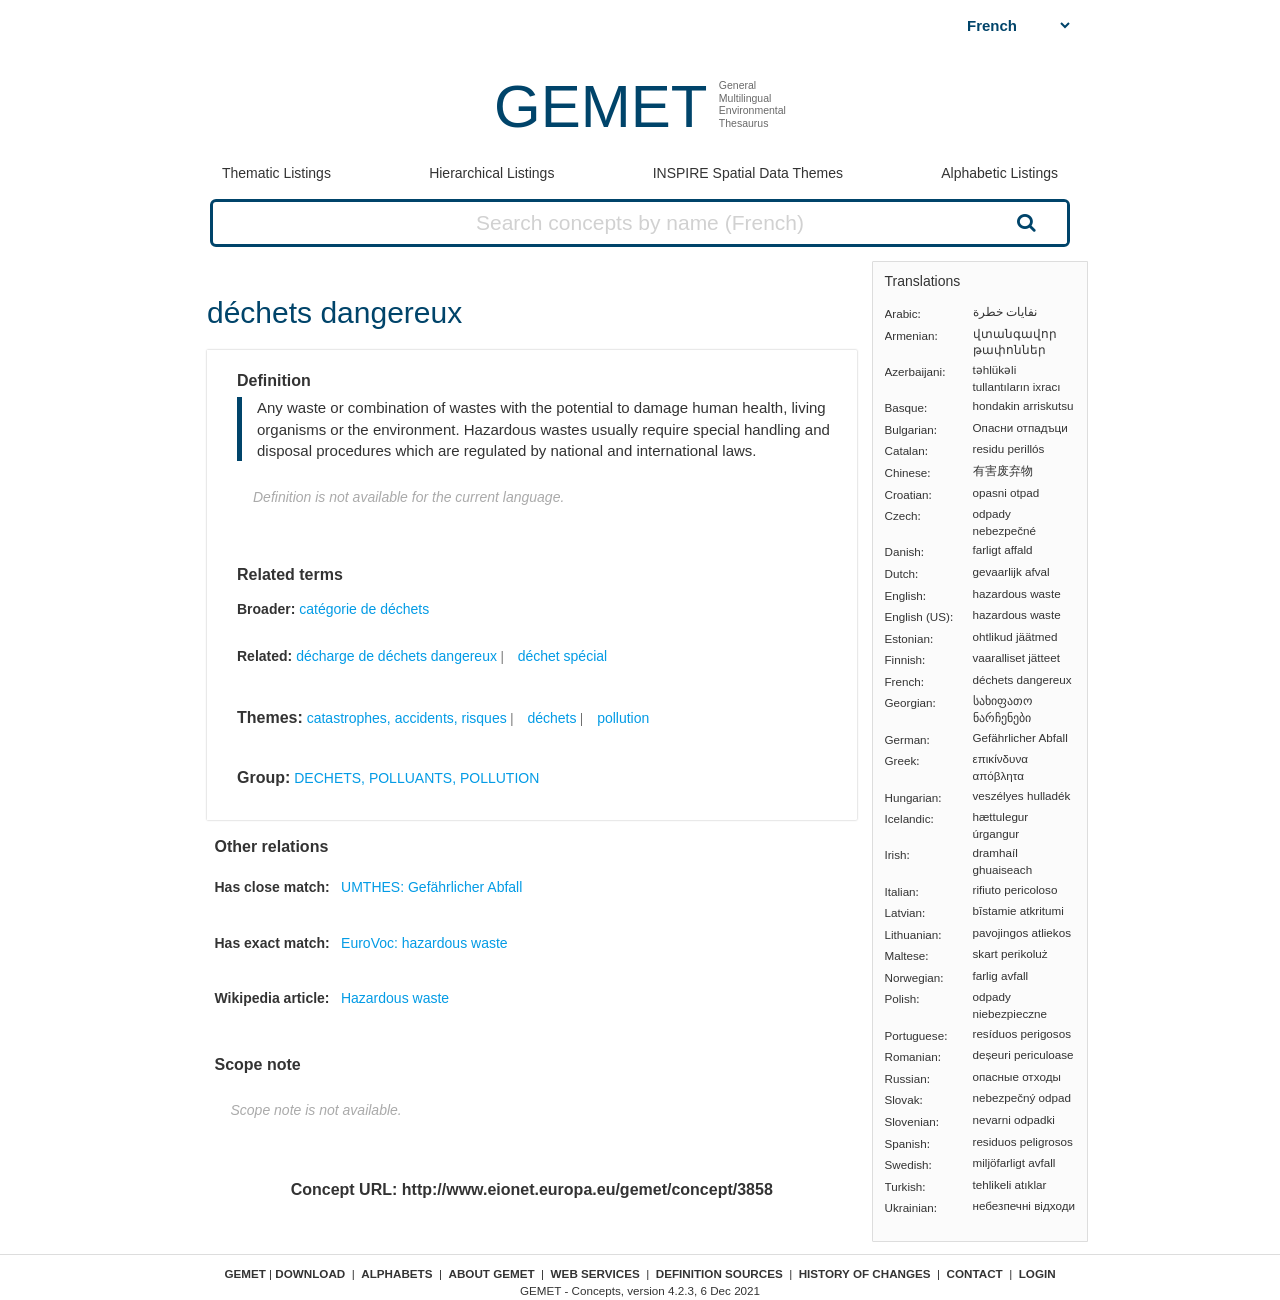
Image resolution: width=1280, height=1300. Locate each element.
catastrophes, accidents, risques (407, 718)
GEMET (600, 106)
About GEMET (492, 1273)
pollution (623, 718)
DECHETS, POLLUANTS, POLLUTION (416, 778)
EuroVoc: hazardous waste (424, 943)
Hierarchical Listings (491, 173)
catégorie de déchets (364, 609)
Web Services (595, 1273)
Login (1037, 1273)
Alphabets (396, 1273)
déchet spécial (563, 656)
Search (1024, 222)
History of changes (865, 1273)
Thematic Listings (276, 173)
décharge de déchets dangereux (396, 656)
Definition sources (719, 1273)
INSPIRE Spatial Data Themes (748, 173)
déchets (551, 718)
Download (310, 1273)
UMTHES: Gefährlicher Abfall (431, 887)
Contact (975, 1273)
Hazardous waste (395, 998)
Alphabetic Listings (999, 173)
